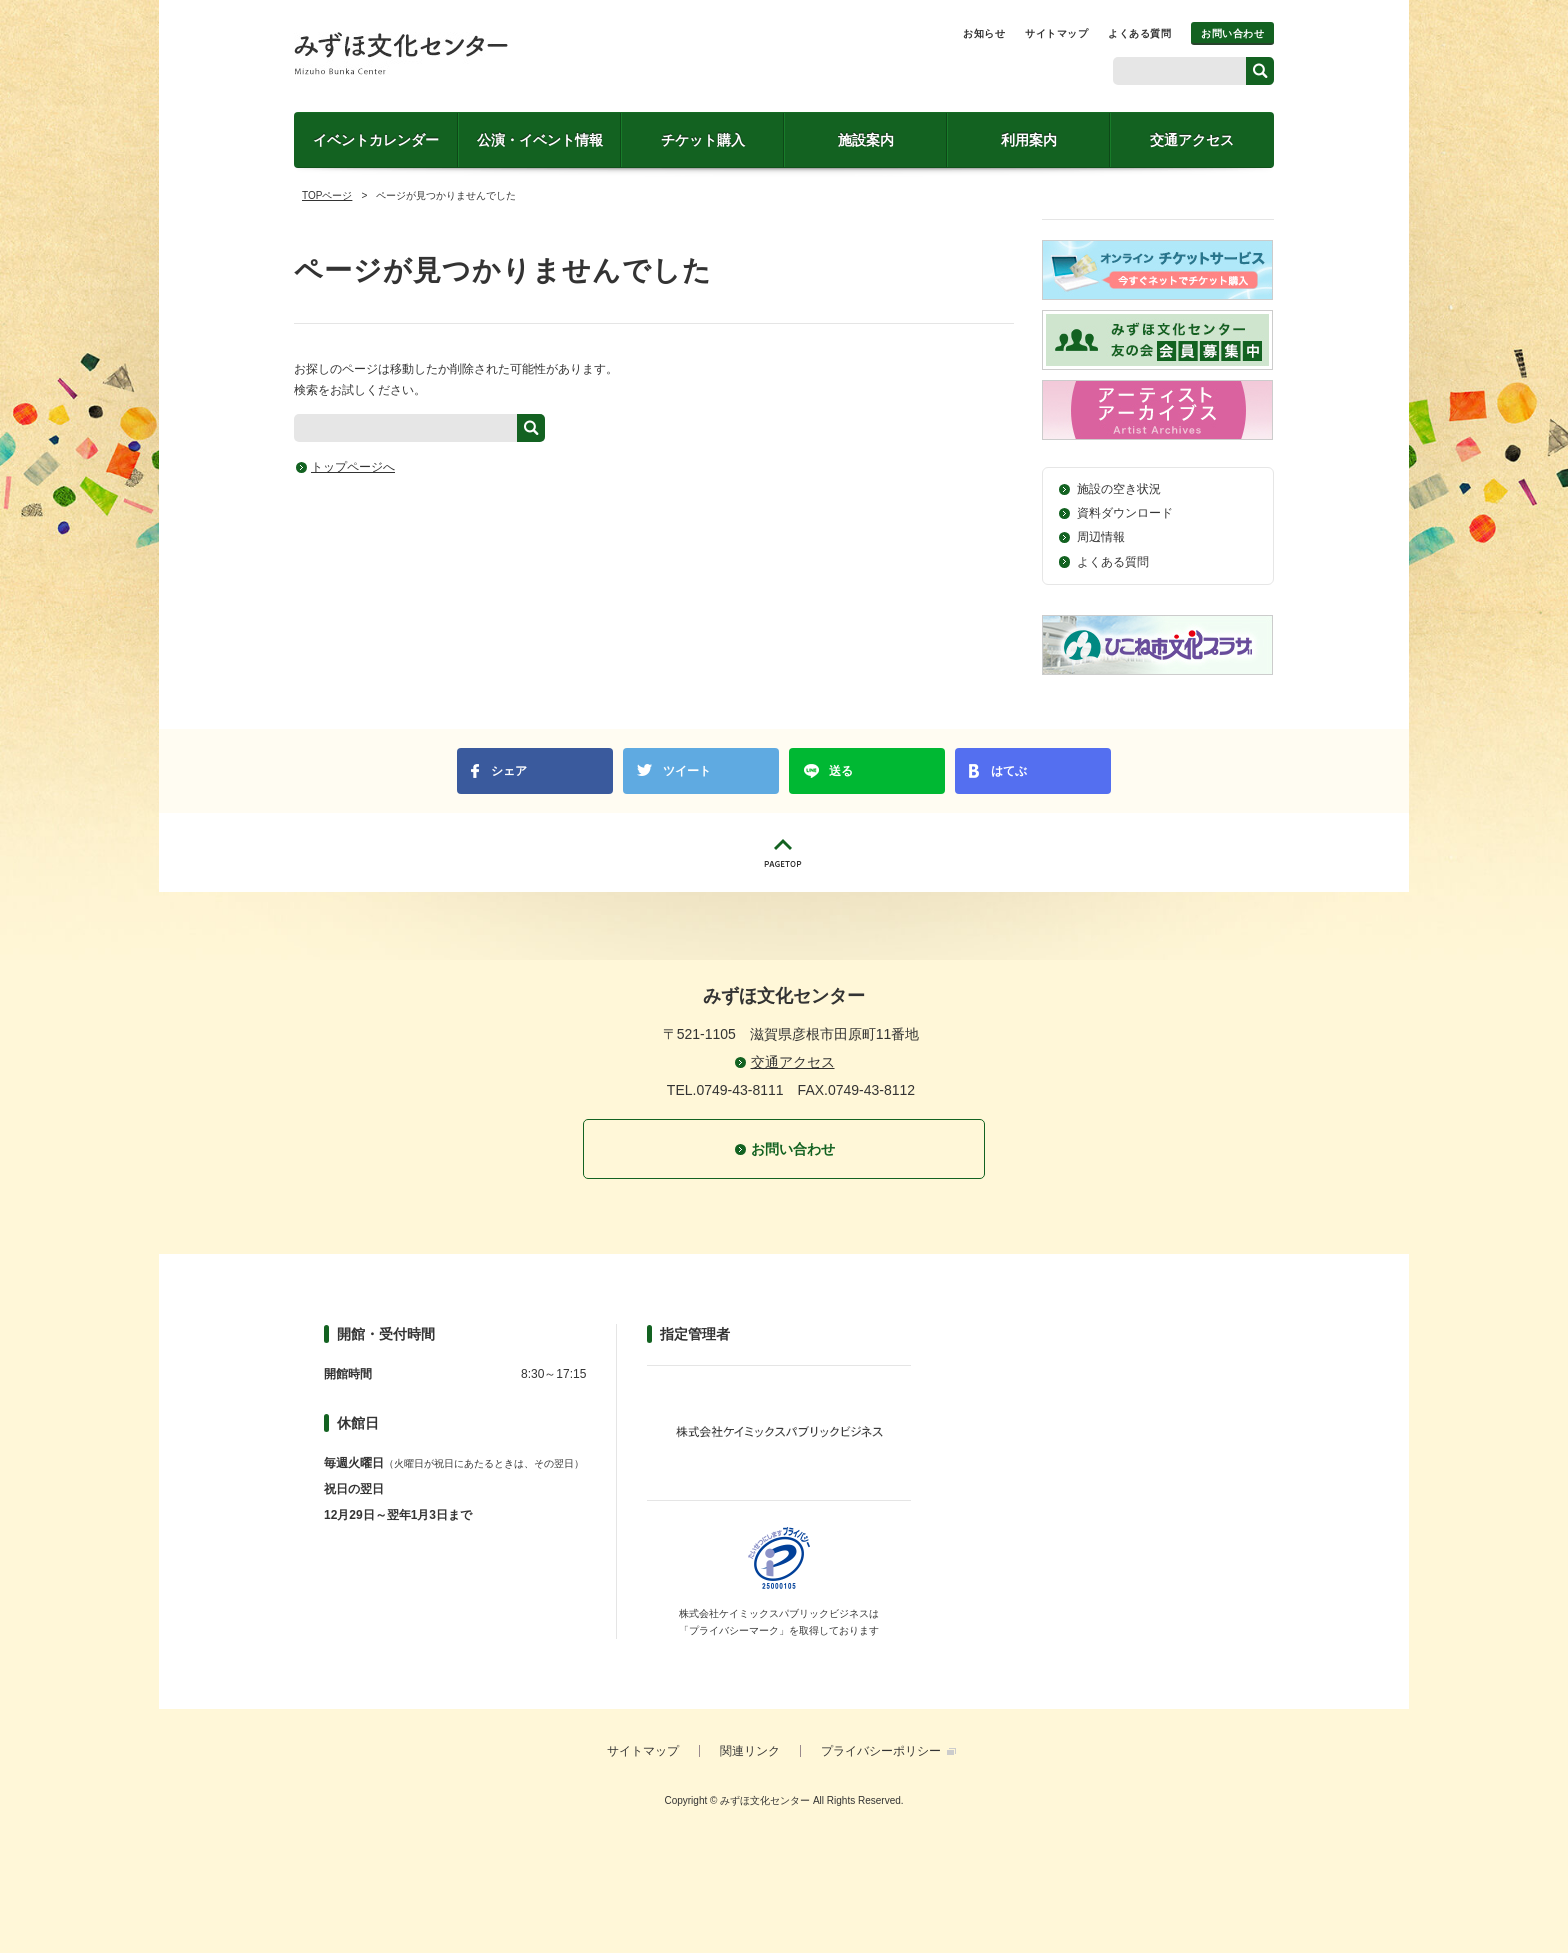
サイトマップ (1056, 33)
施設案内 (866, 140)
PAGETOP (784, 852)
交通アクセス (1192, 140)
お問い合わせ (1232, 33)
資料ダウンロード (1125, 513)
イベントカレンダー (376, 140)
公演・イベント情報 (540, 140)
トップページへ (353, 467)
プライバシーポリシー (881, 1751)
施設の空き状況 (1119, 489)
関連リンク (750, 1751)
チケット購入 (703, 140)
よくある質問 (1139, 33)
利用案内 (1029, 140)
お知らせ (984, 33)
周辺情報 (1101, 537)
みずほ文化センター (401, 53)
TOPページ (327, 195)
